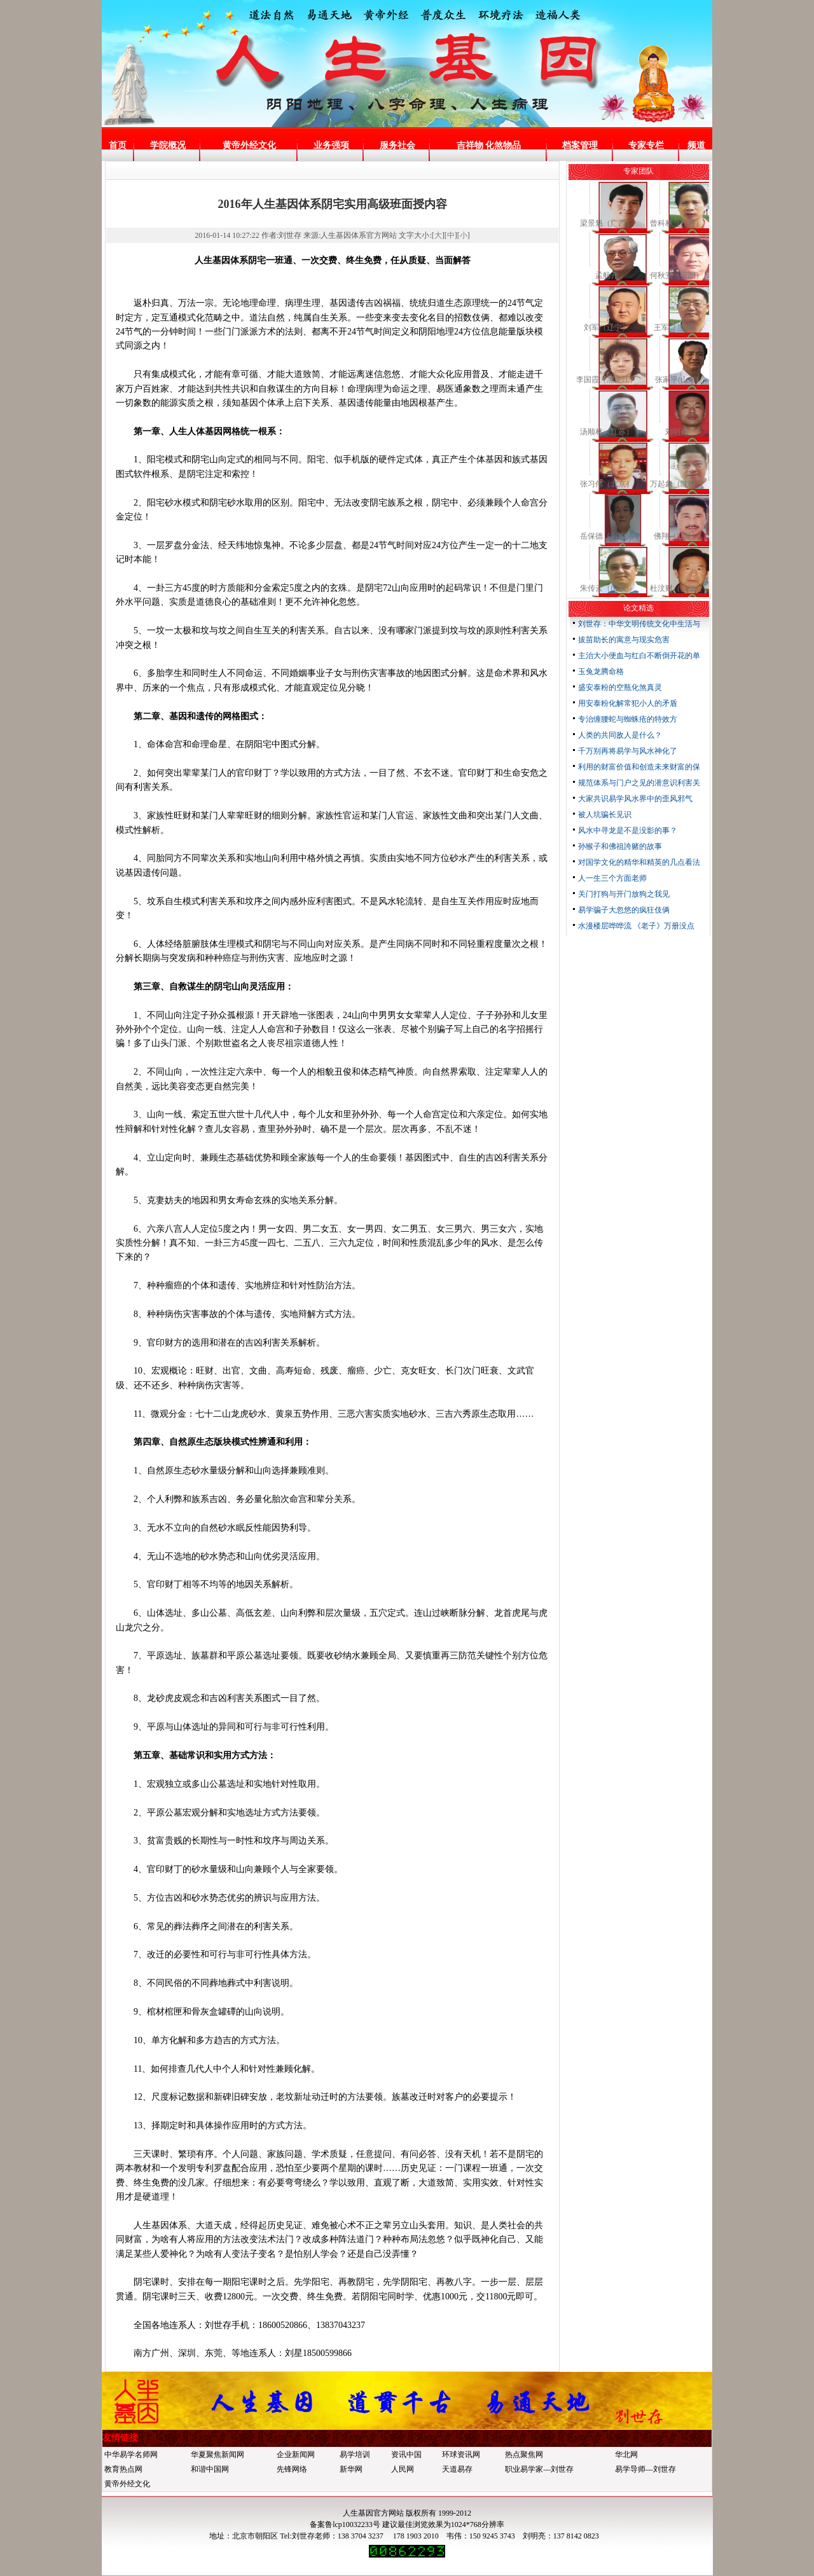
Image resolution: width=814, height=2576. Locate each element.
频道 (696, 145)
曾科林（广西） (676, 223)
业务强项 (331, 145)
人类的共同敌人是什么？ (620, 735)
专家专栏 (646, 145)
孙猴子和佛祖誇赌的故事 (620, 846)
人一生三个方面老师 (612, 878)
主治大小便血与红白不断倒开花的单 (639, 655)
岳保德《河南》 (606, 536)
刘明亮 (676, 431)
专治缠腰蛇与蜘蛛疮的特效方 (627, 719)
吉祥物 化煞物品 (489, 145)
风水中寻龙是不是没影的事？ (627, 830)
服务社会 (397, 145)
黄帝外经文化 (249, 145)
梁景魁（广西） (606, 223)
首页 (118, 145)
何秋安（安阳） (676, 275)
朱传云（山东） (606, 588)
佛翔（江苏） (677, 536)
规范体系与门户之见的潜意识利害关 (639, 782)
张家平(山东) (676, 379)
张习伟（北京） (606, 483)
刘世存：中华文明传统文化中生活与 (639, 623)
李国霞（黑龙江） (606, 379)
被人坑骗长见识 (604, 814)
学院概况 (168, 145)
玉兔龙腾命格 (601, 671)
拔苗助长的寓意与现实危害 (624, 639)
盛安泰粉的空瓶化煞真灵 (620, 687)
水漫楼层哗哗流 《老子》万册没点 (636, 925)
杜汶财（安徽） (676, 588)
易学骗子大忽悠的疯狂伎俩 (624, 910)
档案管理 (580, 145)
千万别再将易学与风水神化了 (627, 751)
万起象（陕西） (676, 483)
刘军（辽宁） (607, 327)
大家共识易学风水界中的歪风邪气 (635, 798)
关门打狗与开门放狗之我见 (624, 894)
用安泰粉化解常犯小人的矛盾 (627, 703)
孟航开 (606, 275)
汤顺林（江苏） (606, 431)
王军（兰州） (677, 327)
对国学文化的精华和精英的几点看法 (639, 862)
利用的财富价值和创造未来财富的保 (639, 766)
